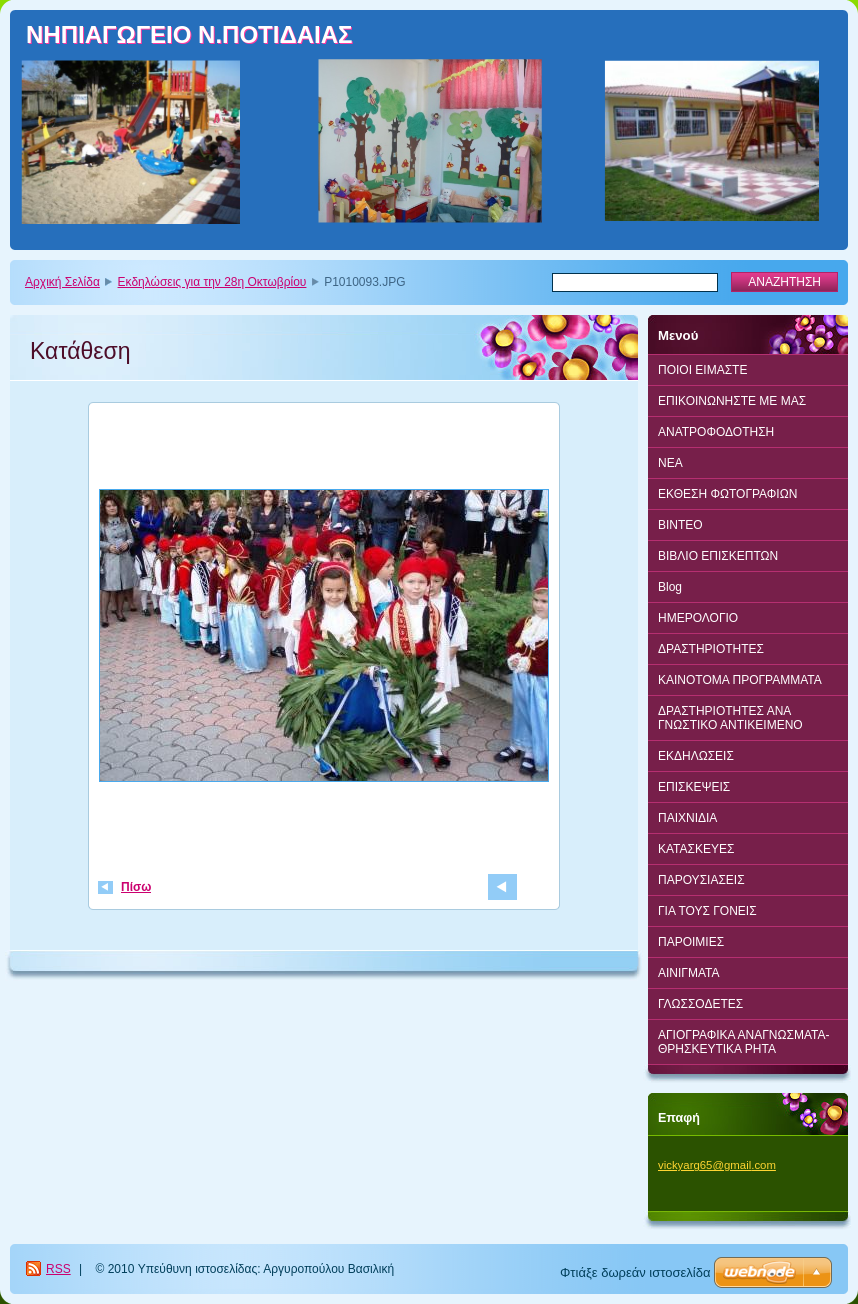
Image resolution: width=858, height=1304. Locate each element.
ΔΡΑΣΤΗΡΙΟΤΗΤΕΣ (711, 649)
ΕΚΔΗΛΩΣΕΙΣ (696, 756)
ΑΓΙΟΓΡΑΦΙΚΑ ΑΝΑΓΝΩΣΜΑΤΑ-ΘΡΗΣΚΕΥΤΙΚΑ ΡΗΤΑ (743, 1042)
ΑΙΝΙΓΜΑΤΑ (689, 973)
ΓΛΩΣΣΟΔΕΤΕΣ (700, 1004)
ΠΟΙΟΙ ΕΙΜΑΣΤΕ (702, 370)
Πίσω (136, 887)
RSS (58, 1269)
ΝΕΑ (670, 463)
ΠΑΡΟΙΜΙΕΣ (691, 942)
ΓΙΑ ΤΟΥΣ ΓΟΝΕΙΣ (707, 911)
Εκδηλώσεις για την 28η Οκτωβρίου (212, 282)
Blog (670, 587)
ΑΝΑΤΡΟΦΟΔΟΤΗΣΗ (716, 432)
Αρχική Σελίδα (62, 282)
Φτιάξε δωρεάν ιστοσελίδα (635, 1272)
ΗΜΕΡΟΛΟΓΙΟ (698, 618)
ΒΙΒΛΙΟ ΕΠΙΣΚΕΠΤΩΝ (718, 556)
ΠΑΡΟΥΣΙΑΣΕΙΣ (701, 880)
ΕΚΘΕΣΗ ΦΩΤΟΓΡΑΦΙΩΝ (727, 494)
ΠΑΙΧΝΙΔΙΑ (687, 818)
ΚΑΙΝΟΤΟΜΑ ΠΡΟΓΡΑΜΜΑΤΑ (740, 680)
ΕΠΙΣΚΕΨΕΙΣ (694, 787)
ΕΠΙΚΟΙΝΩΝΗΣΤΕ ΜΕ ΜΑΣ (732, 401)
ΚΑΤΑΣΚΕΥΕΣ (696, 849)
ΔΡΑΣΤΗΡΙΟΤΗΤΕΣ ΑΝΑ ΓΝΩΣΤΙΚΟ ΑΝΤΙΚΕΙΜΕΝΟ (730, 718)
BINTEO (680, 525)
